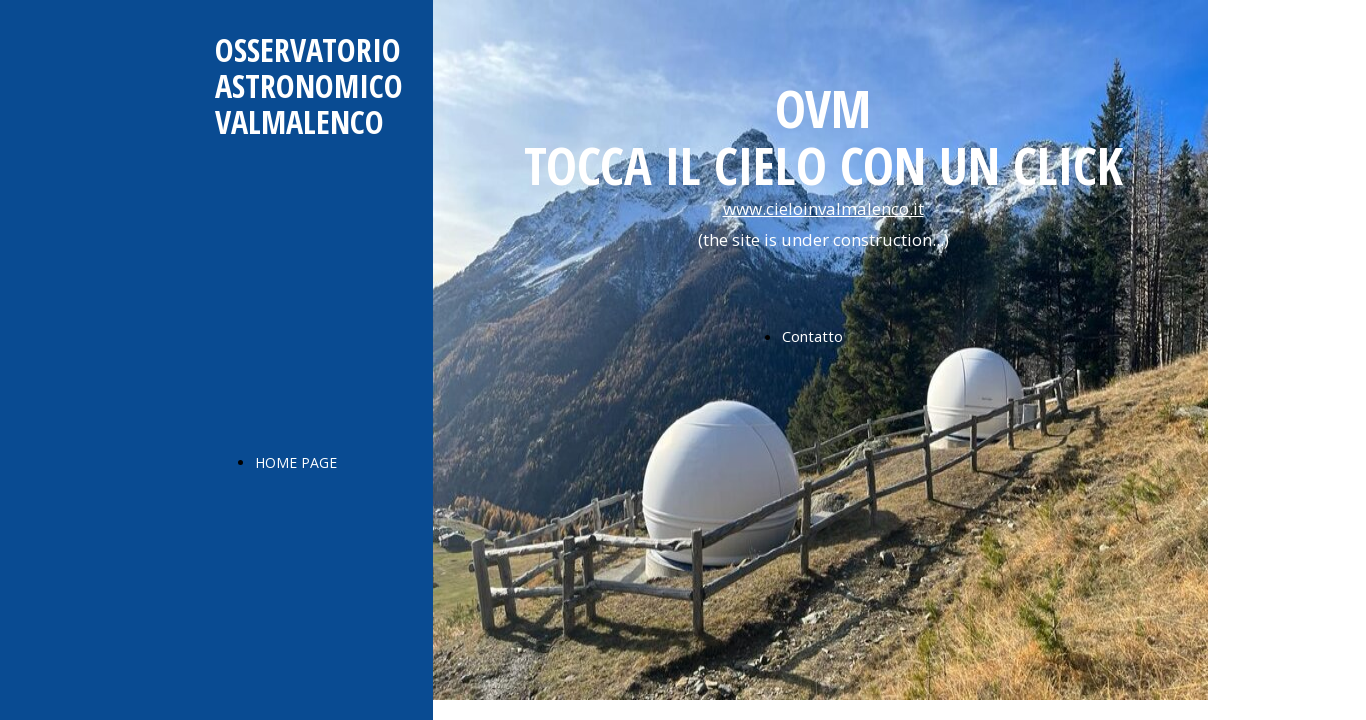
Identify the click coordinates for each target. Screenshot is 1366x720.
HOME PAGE (296, 462)
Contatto (812, 336)
